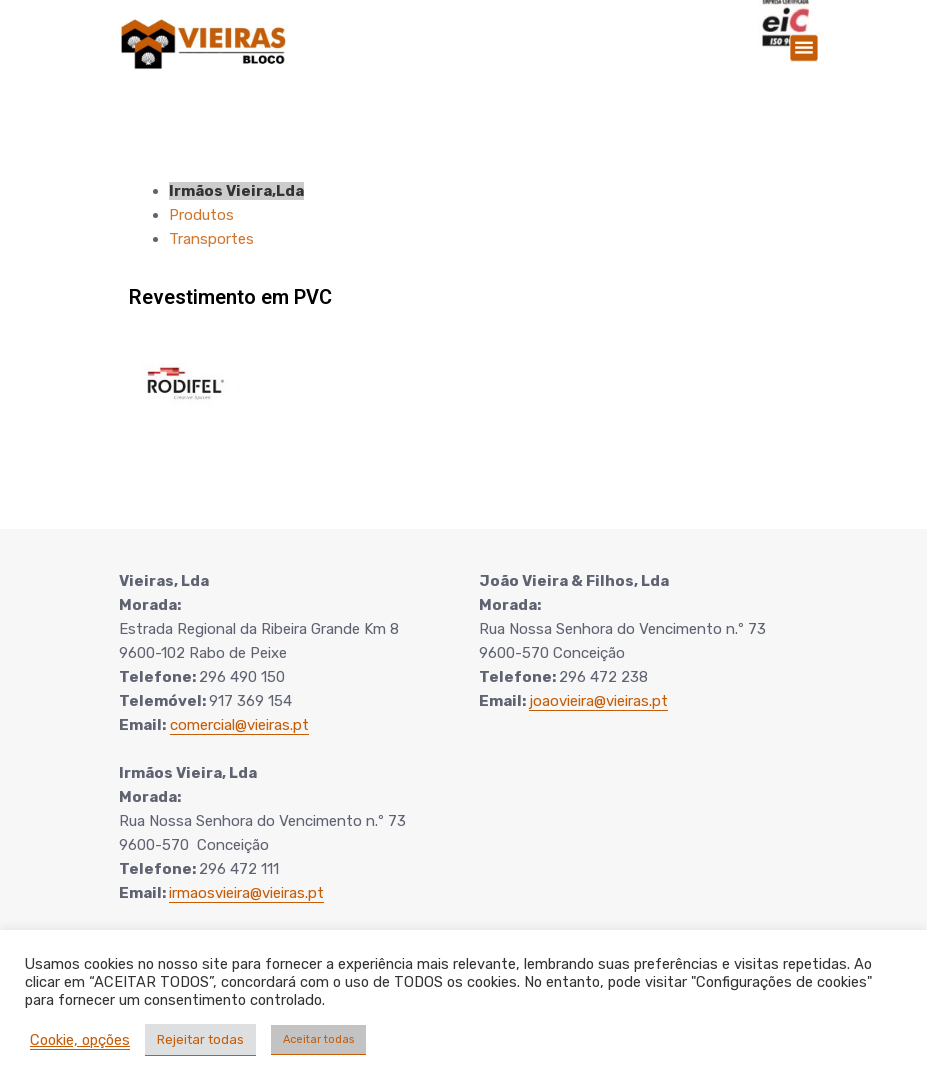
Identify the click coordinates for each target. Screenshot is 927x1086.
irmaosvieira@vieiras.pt (246, 893)
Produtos (201, 215)
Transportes (211, 239)
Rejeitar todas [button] (200, 1039)
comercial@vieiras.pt (239, 725)
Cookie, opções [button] (80, 1040)
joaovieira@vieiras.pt (598, 701)
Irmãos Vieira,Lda (236, 191)
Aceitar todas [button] (318, 1039)
